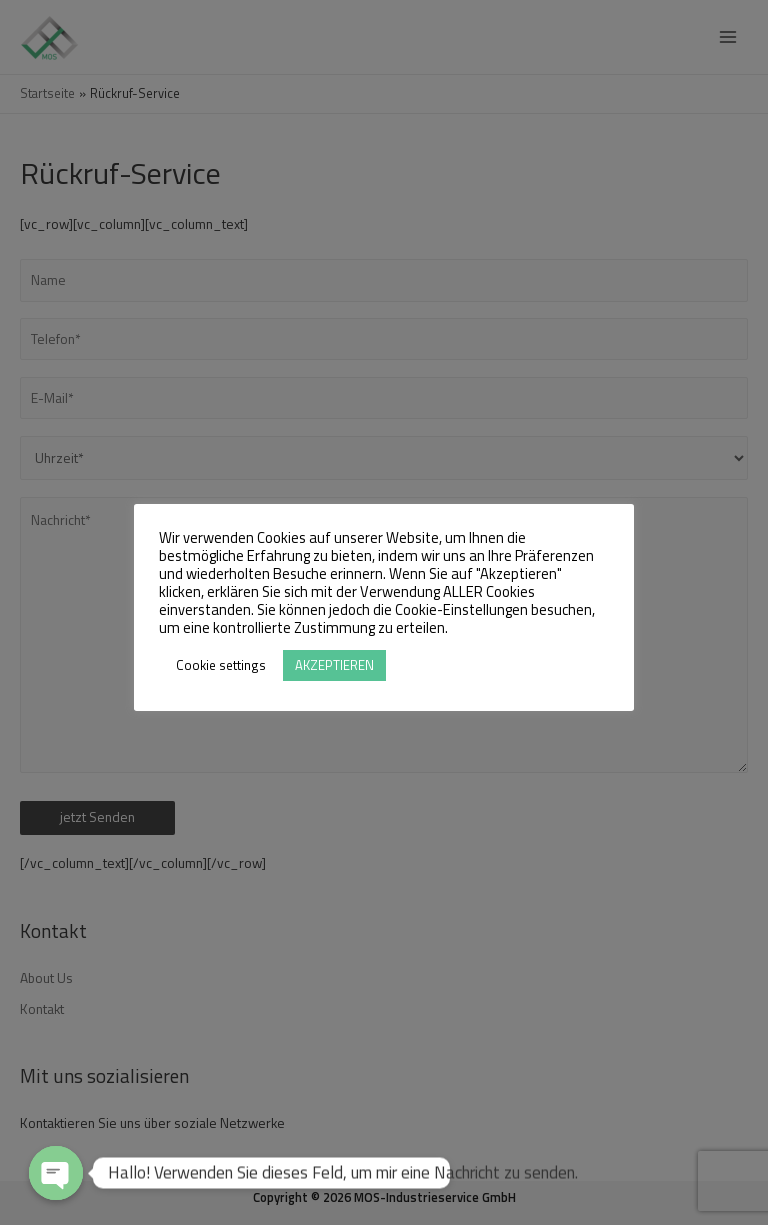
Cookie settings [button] (221, 665)
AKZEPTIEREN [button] (334, 665)
